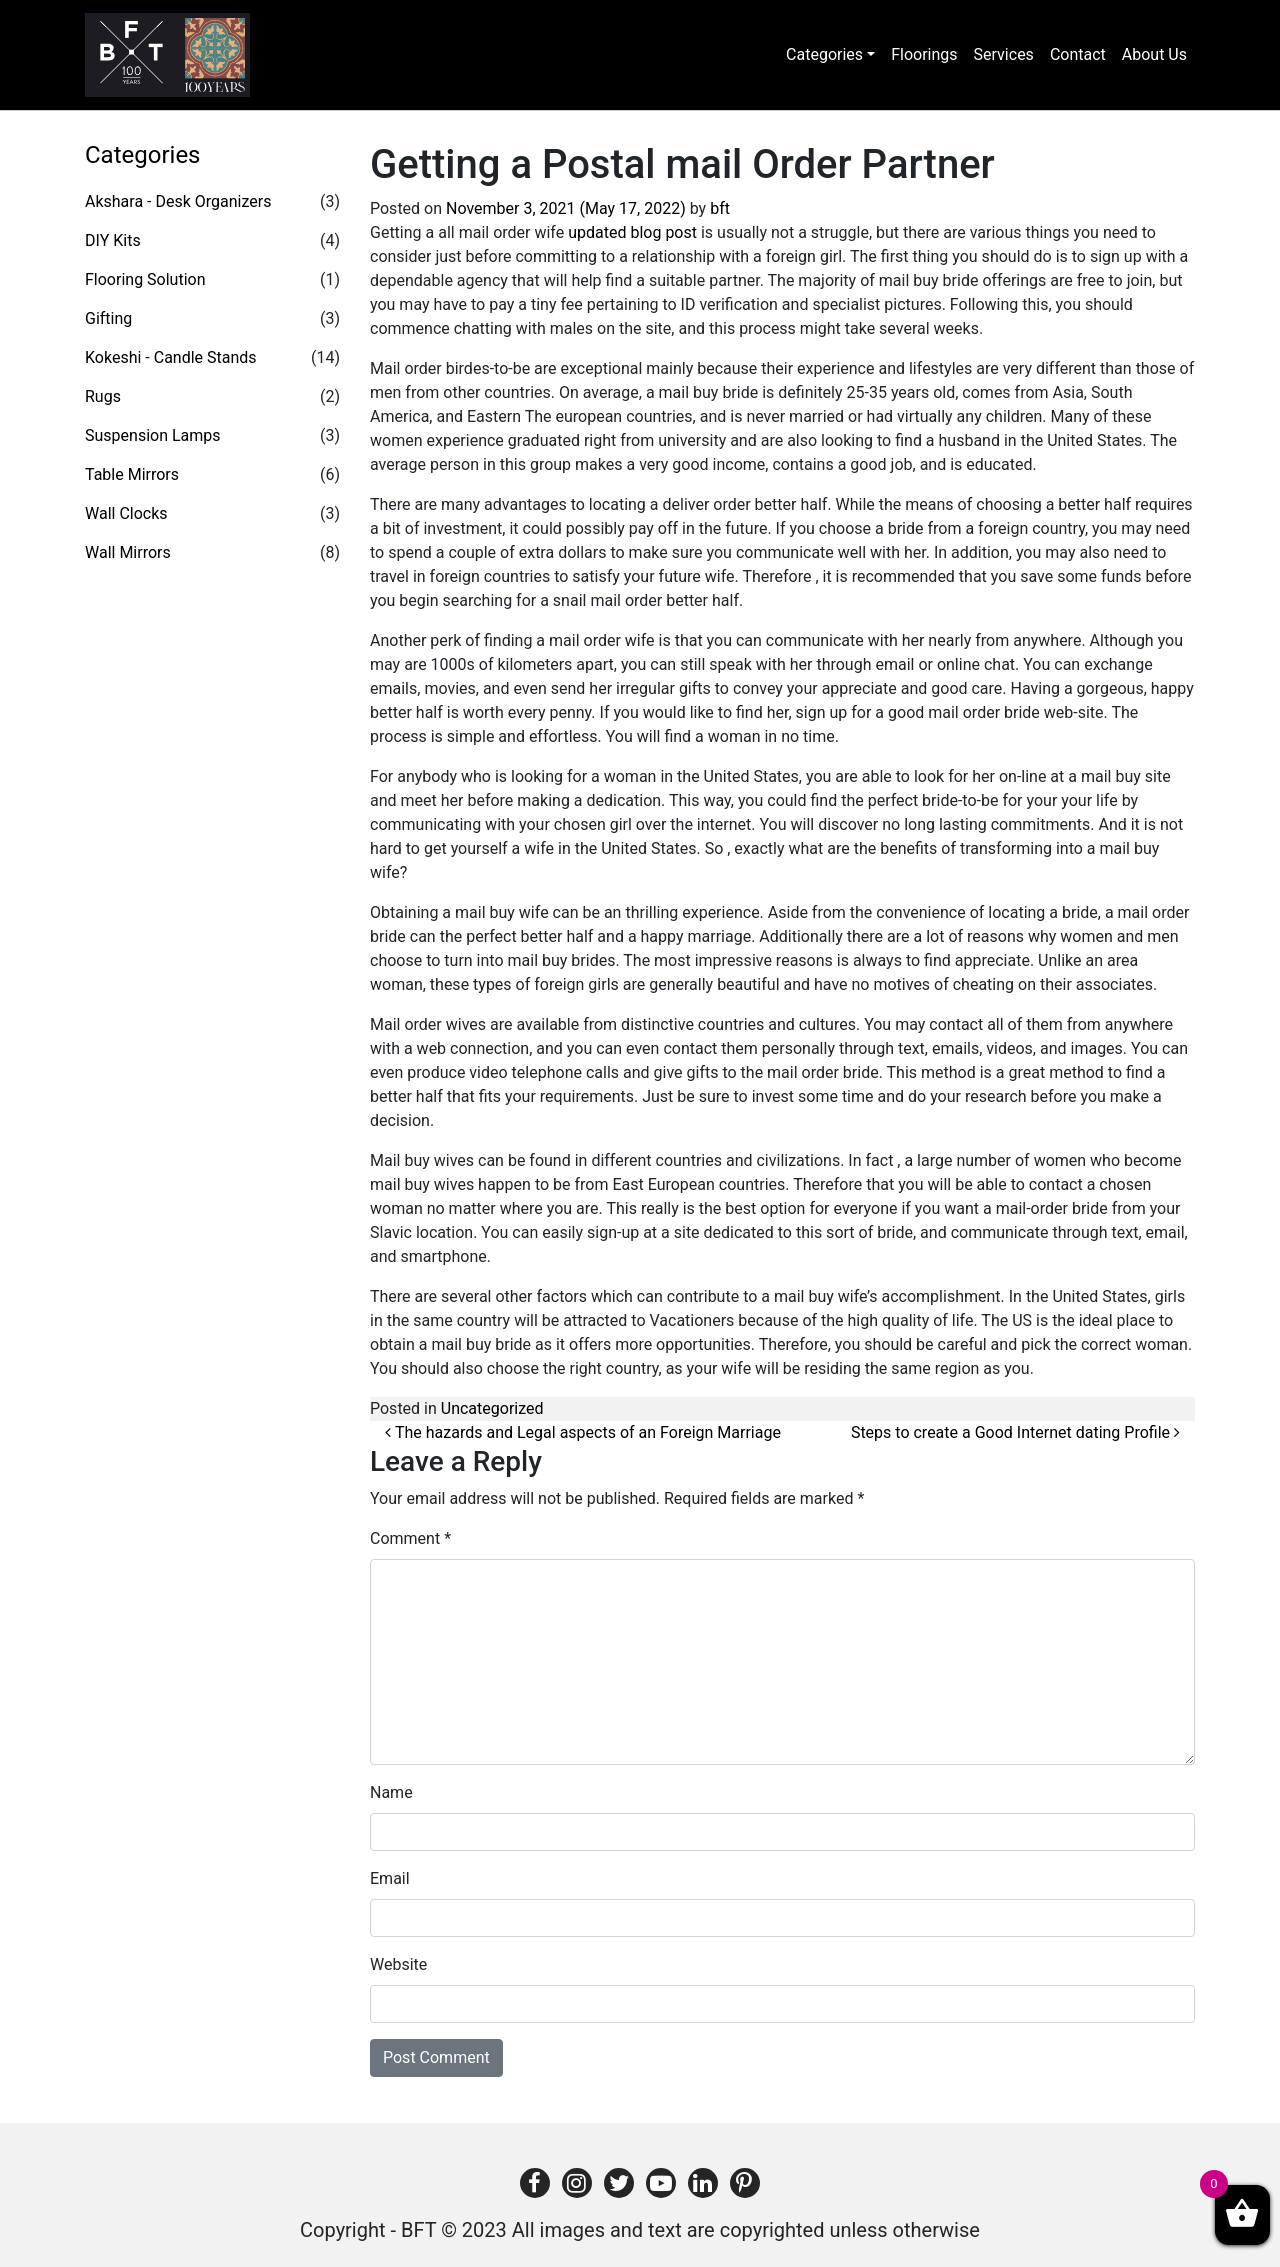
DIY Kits (113, 240)
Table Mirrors (132, 474)
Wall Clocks (126, 513)
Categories (824, 54)
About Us (1154, 54)
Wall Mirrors (128, 552)
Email (390, 1878)
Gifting (108, 318)
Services (1004, 54)
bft (720, 208)
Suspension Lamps (153, 435)
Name (391, 1792)
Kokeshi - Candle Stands (171, 357)
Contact (1078, 54)
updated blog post (632, 232)
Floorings (924, 54)
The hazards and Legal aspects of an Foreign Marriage (583, 1432)
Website (398, 1964)
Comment (410, 1538)
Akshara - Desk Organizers (178, 201)
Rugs (103, 396)
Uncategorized (492, 1408)
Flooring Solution (145, 279)
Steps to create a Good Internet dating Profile (1015, 1432)
